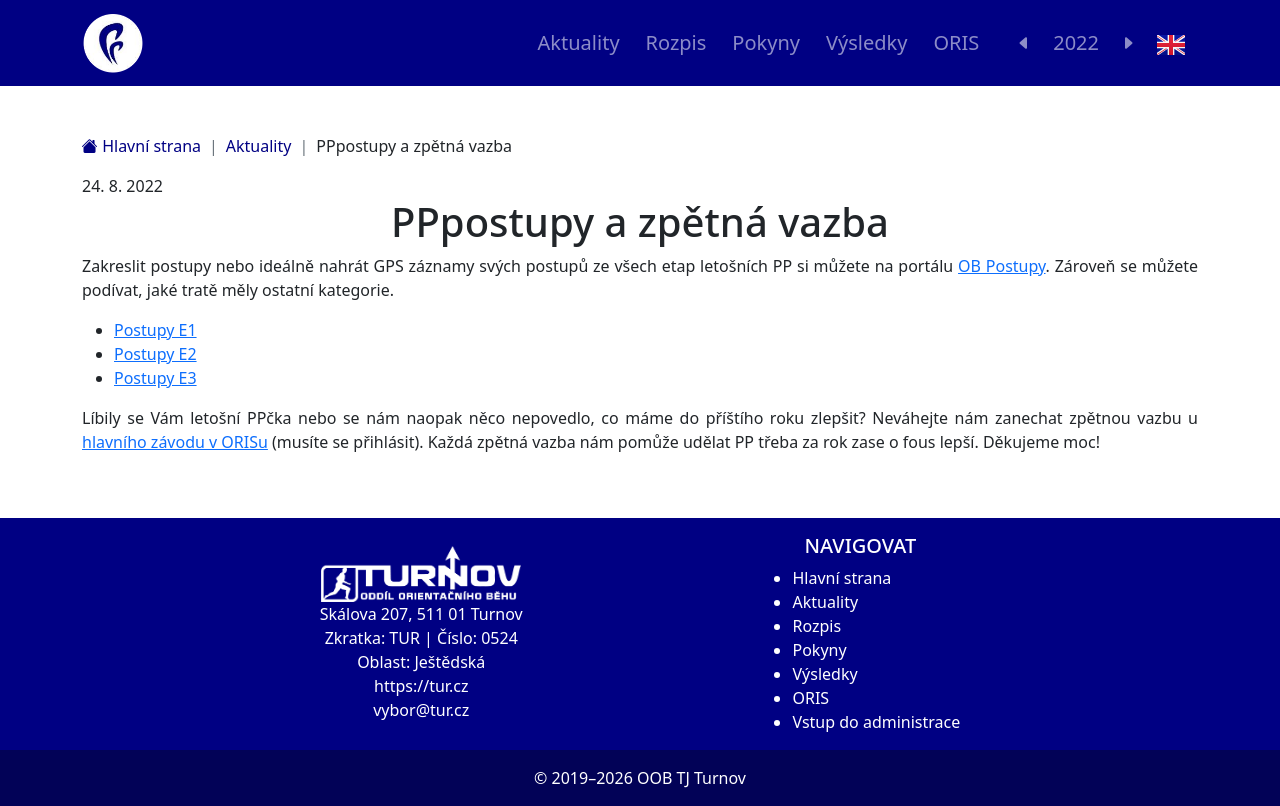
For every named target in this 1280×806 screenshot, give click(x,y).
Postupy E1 (155, 330)
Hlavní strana (141, 146)
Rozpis (676, 42)
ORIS (956, 42)
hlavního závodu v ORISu (175, 442)
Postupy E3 (155, 378)
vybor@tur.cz (421, 710)
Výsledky (866, 42)
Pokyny (766, 42)
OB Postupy (1001, 266)
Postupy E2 (155, 354)
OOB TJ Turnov (691, 778)
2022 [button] (1076, 42)
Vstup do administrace (876, 722)
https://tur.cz (421, 686)
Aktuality (579, 42)
